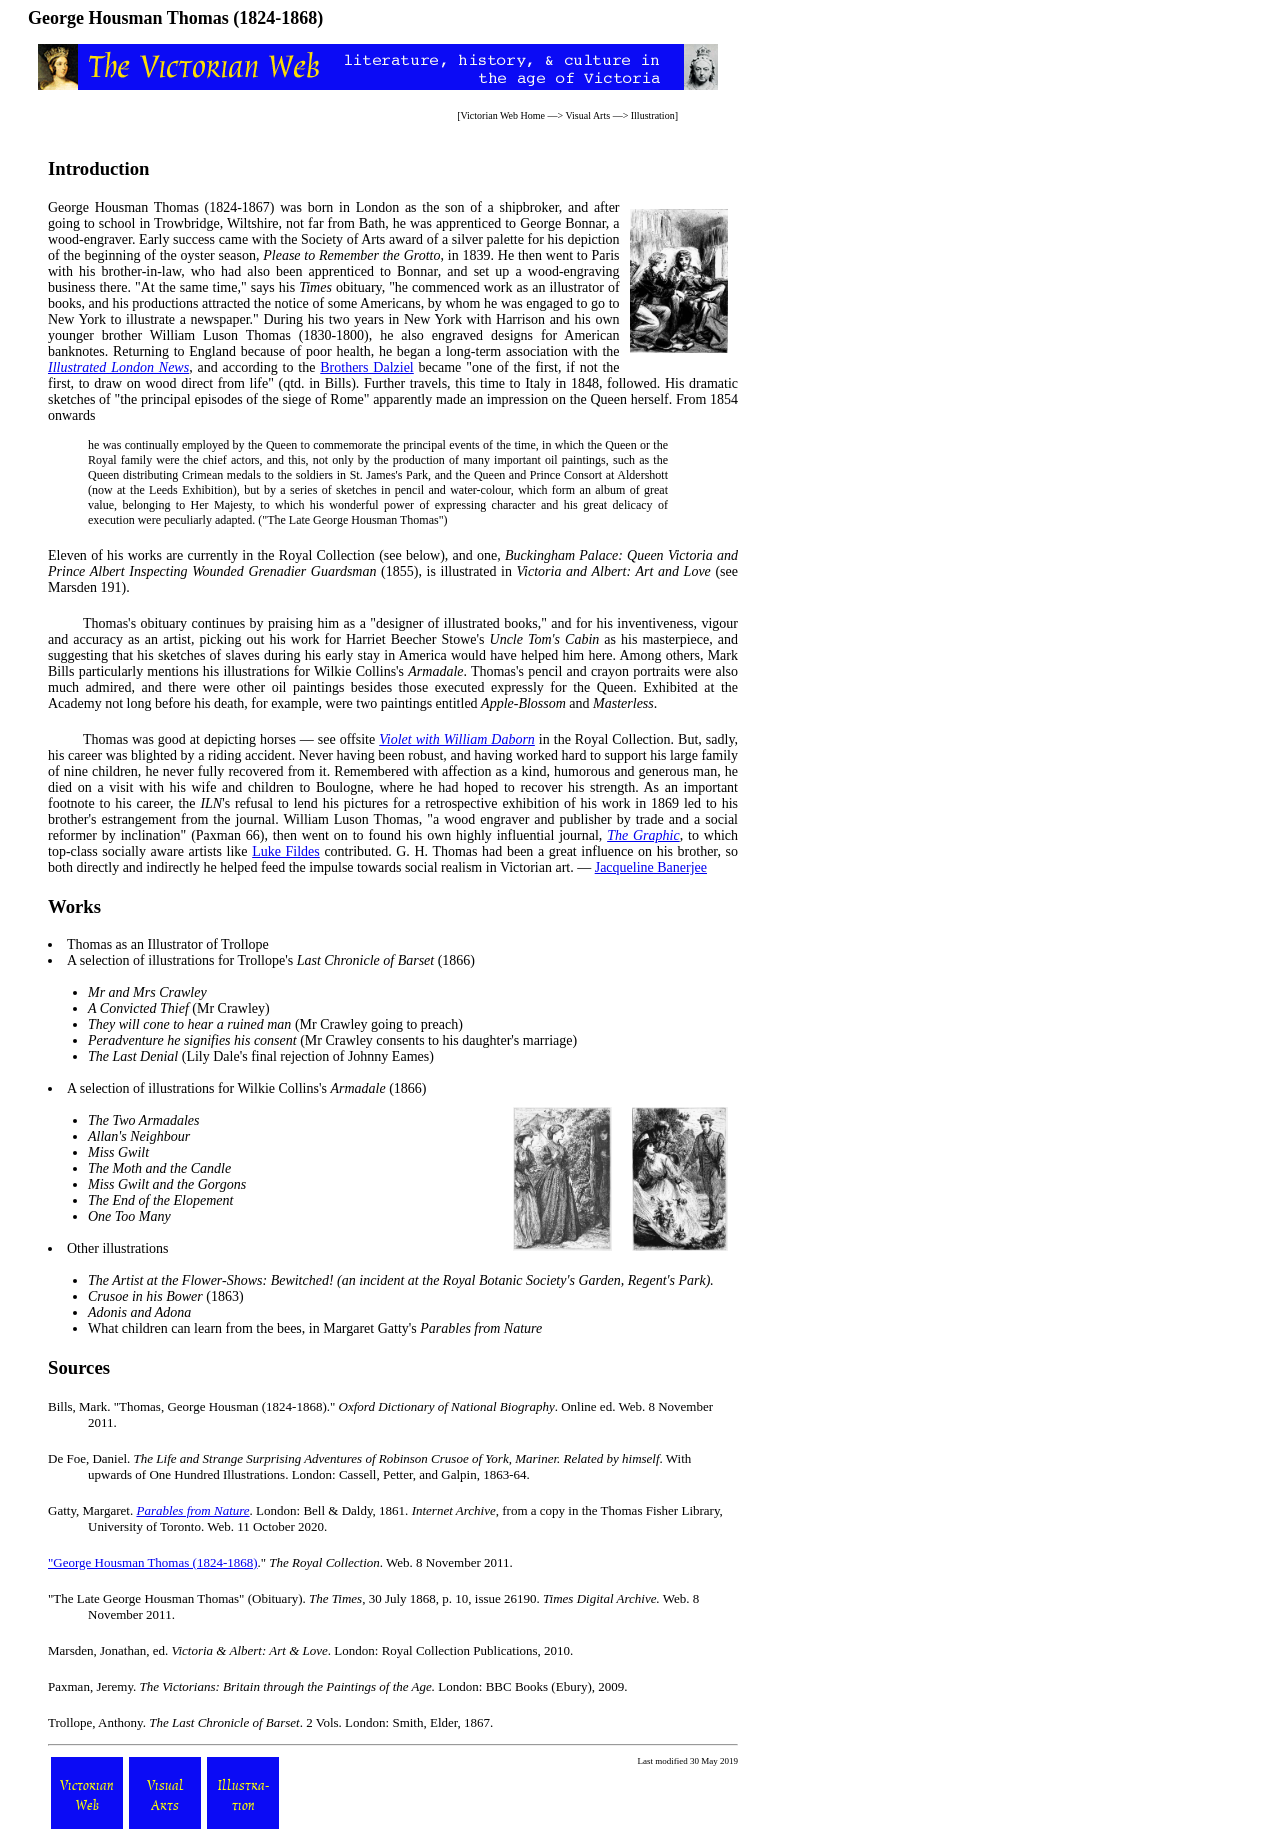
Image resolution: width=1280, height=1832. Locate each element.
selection (105, 960)
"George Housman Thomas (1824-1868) (153, 1562)
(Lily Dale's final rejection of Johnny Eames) (261, 1056)
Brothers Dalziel (366, 367)
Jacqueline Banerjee (651, 867)
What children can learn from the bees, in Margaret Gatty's (315, 1328)
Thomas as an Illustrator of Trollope (168, 944)
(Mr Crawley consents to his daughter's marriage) (332, 1040)
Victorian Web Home (502, 115)
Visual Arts (587, 115)
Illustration (653, 115)
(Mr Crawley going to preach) (275, 1024)
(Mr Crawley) (179, 1008)
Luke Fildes (286, 851)
